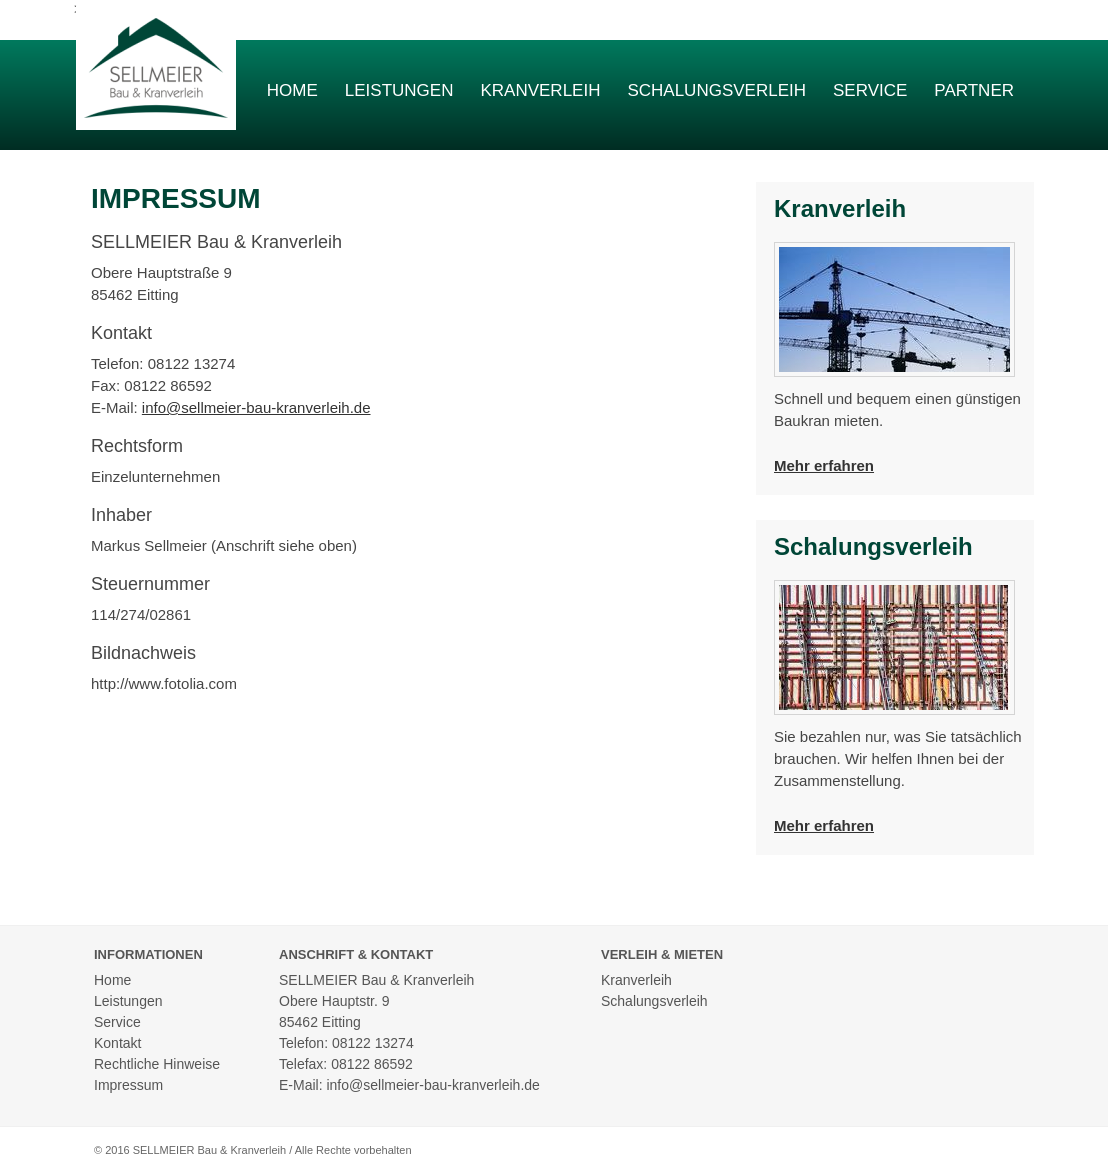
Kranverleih (540, 90)
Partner (974, 90)
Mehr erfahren (824, 465)
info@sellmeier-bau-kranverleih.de (256, 407)
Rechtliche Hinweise (157, 1064)
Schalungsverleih (716, 90)
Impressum (128, 1085)
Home (292, 90)
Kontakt (117, 1043)
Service (870, 90)
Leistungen (399, 90)
